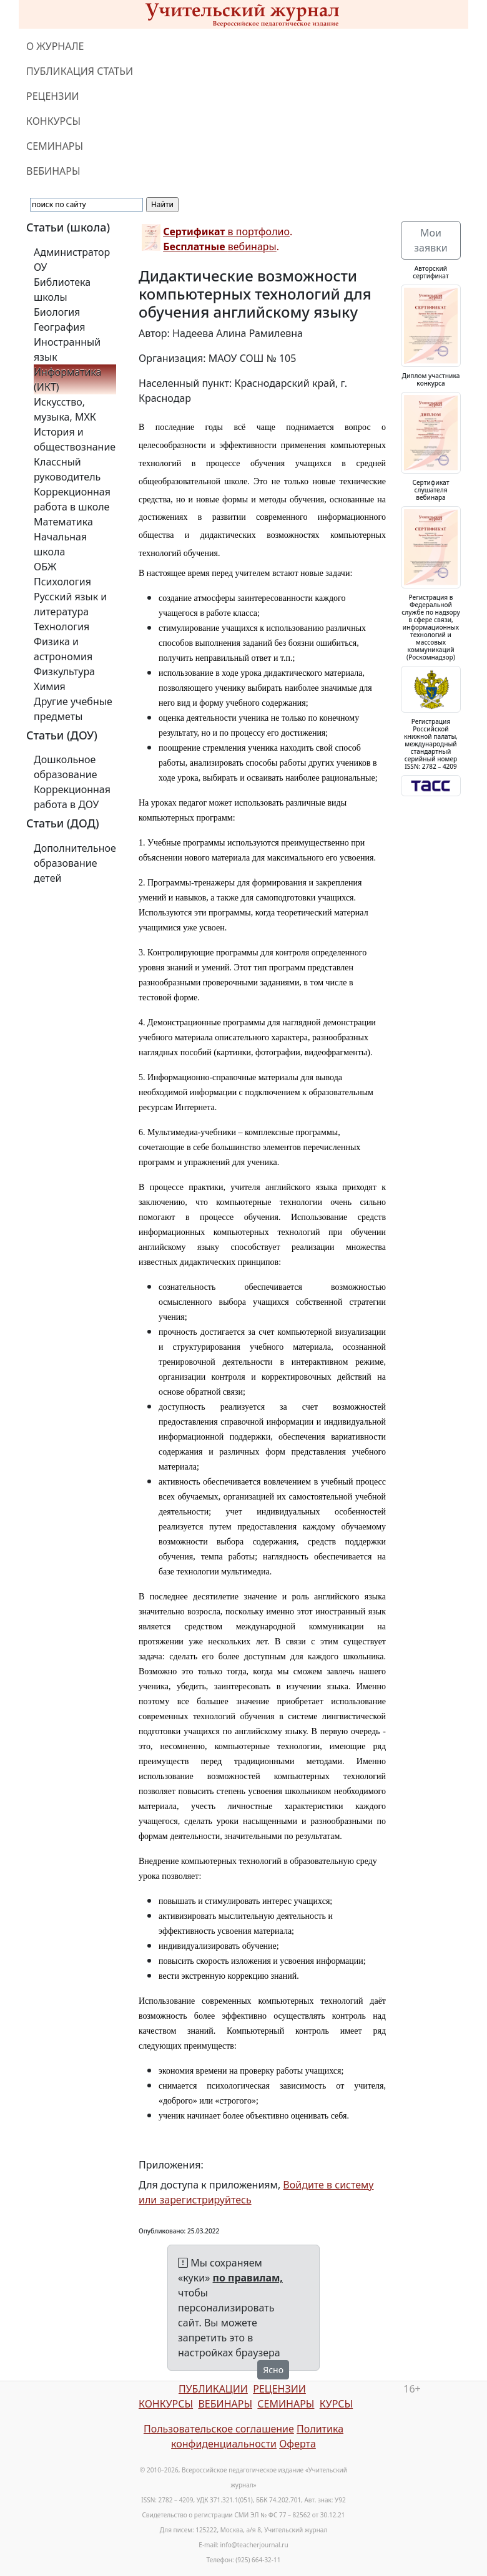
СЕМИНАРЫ (54, 146)
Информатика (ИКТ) (67, 379)
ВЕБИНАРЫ (53, 171)
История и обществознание (75, 439)
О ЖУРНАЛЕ (55, 46)
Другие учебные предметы (73, 709)
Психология (62, 581)
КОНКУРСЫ (53, 121)
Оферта (297, 2444)
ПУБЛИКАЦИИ (213, 2389)
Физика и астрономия (63, 649)
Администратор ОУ (72, 259)
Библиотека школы (62, 289)
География (59, 327)
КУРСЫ (336, 2404)
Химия (50, 686)
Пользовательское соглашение (219, 2429)
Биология (57, 312)
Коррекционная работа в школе (72, 499)
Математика (63, 522)
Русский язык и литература (70, 604)
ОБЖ (45, 566)
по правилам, (248, 2278)
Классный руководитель (67, 469)
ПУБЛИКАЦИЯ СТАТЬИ (79, 71)
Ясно (273, 2370)
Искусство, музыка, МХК (65, 409)
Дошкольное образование (65, 767)
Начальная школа (60, 544)
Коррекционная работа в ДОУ (72, 797)
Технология (61, 626)
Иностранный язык (67, 349)
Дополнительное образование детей (75, 863)
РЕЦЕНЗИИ (52, 96)
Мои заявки (430, 240)
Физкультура (64, 671)
